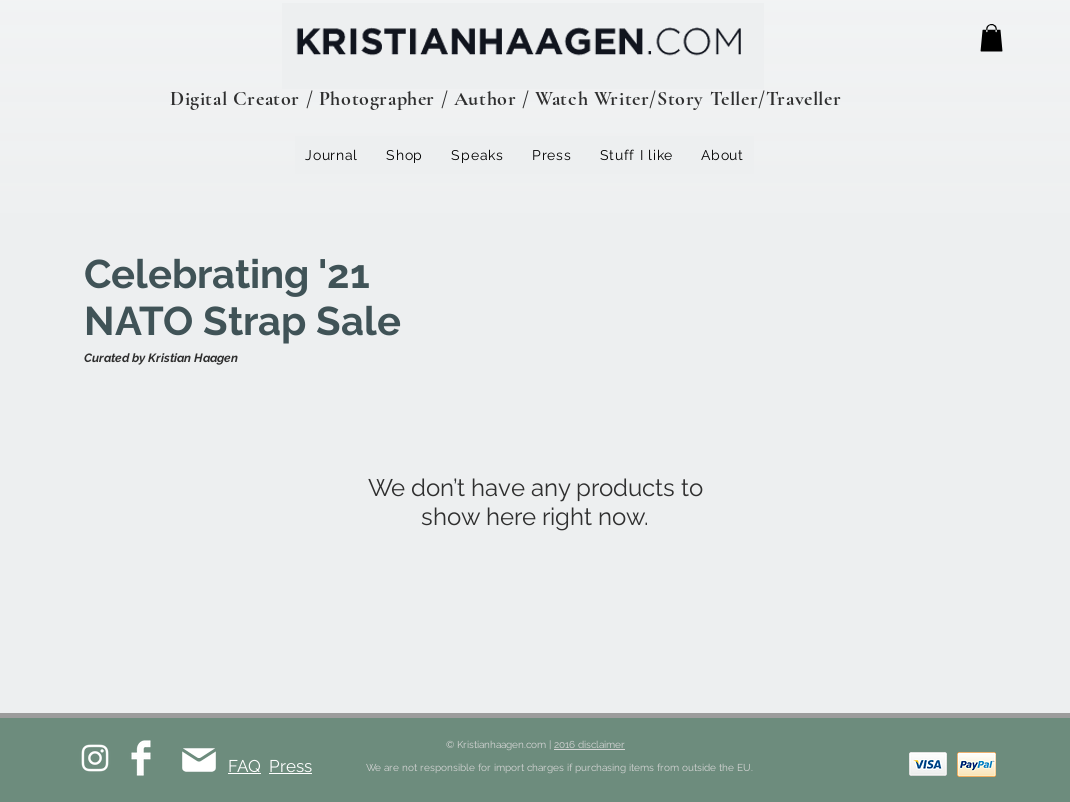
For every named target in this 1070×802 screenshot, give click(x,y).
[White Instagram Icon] (95, 758)
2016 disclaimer (589, 744)
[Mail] (198, 759)
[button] (991, 37)
